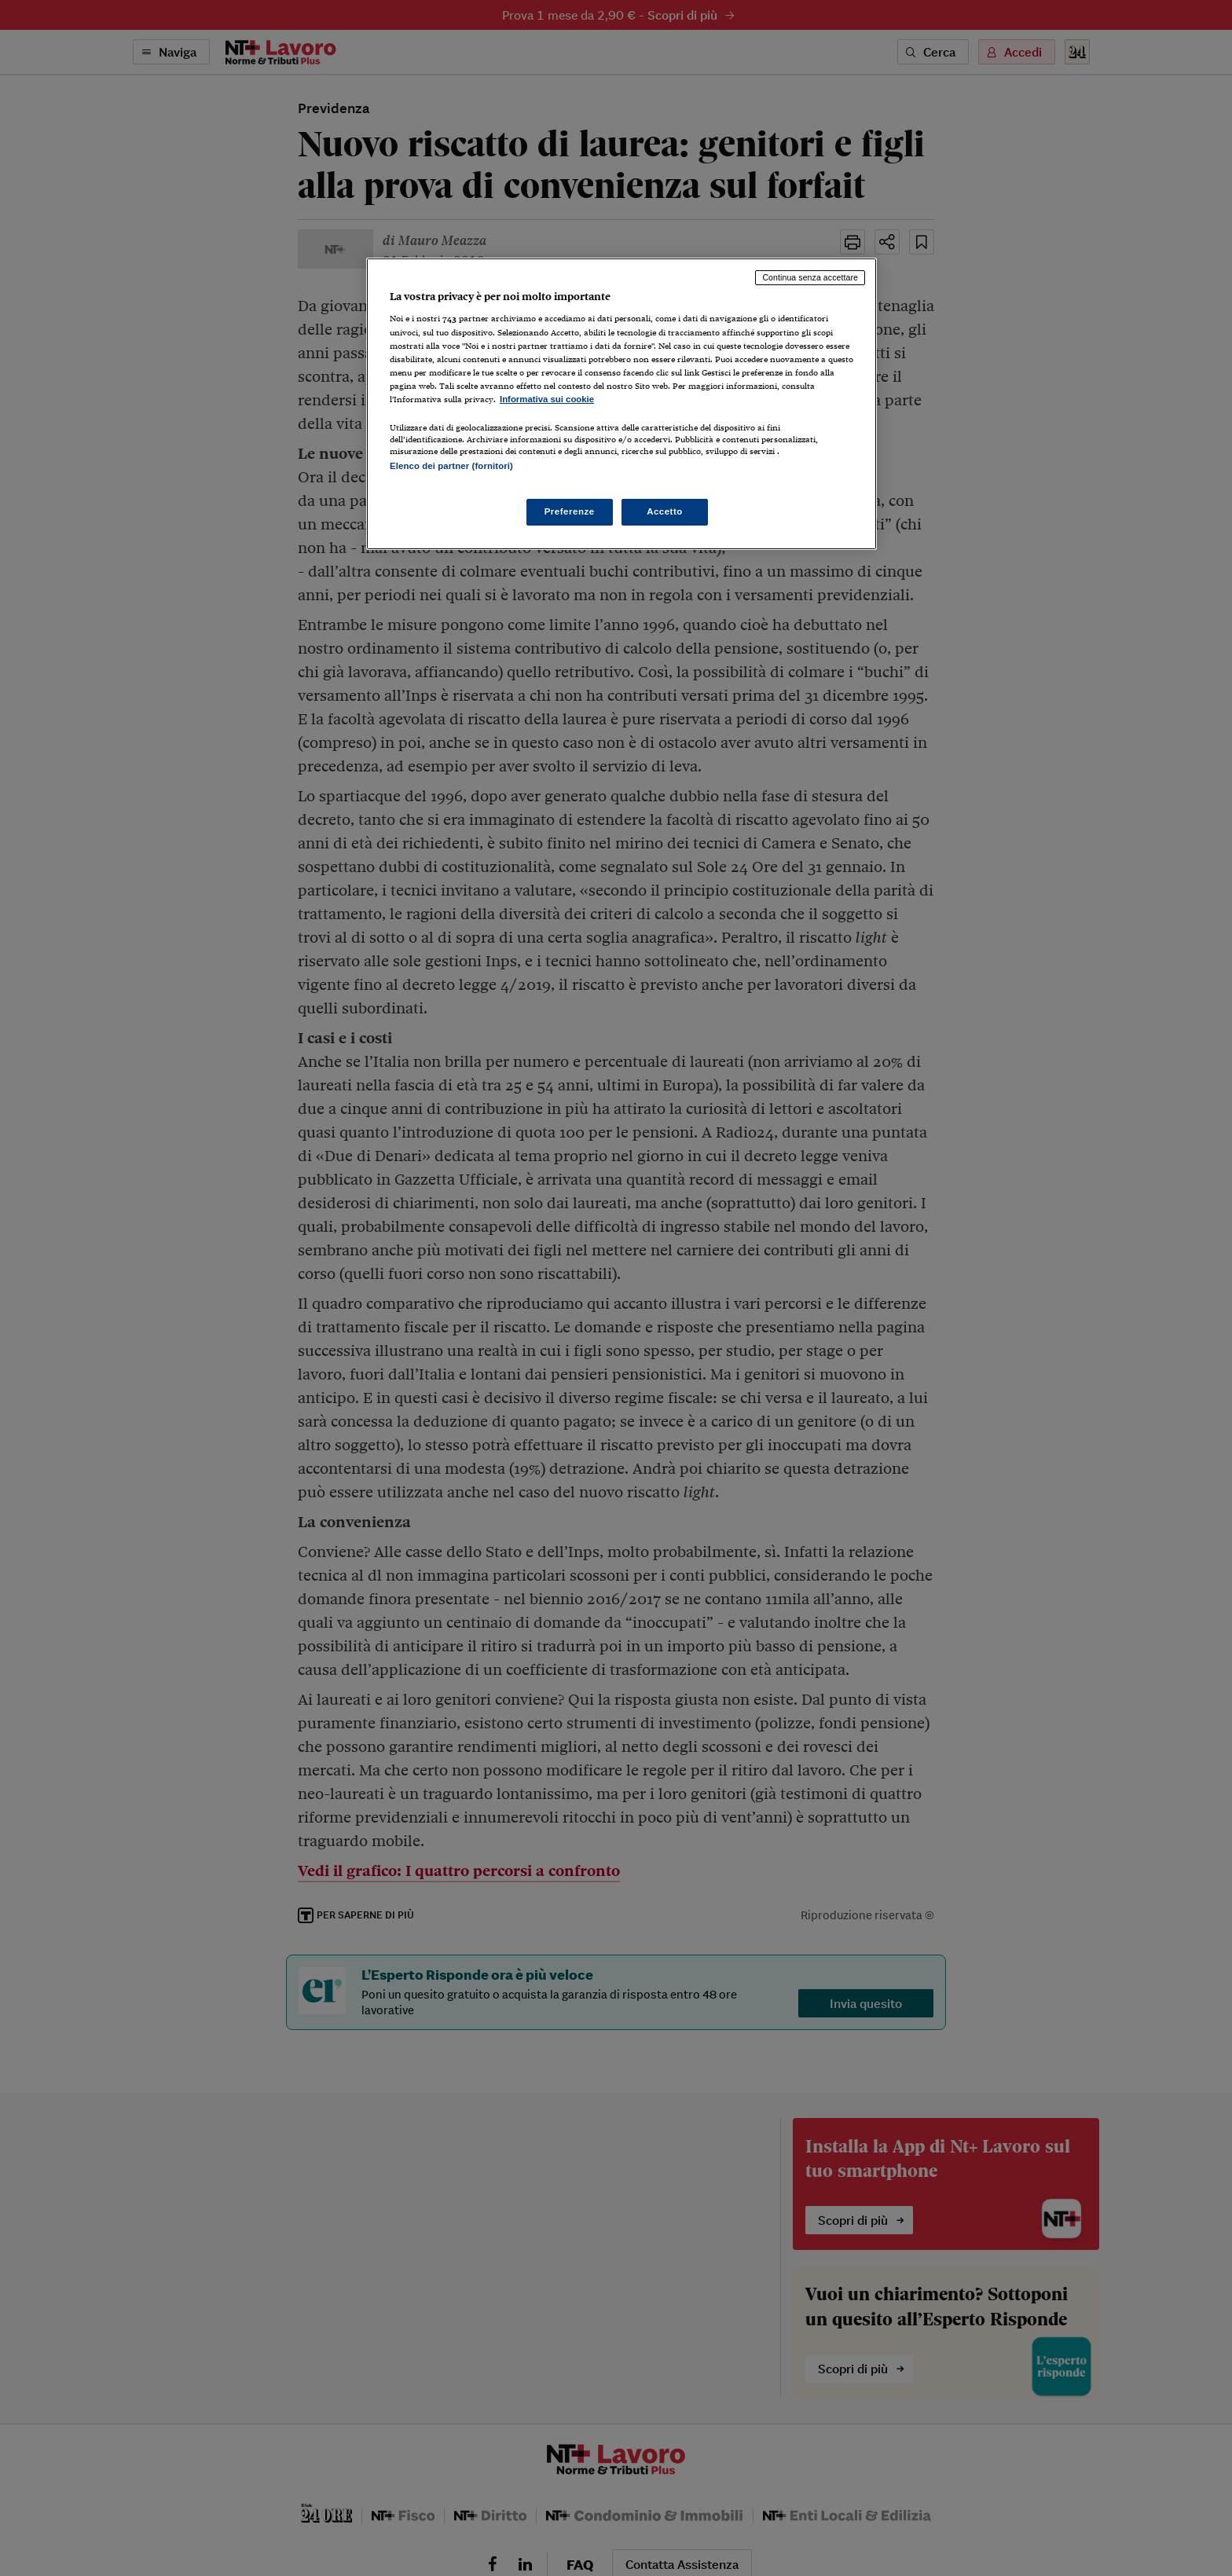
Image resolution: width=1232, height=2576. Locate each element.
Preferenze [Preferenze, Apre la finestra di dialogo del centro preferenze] (569, 511)
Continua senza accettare (810, 277)
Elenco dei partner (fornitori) (451, 466)
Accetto (665, 511)
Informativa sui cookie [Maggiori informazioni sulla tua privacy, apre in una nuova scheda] (547, 399)
